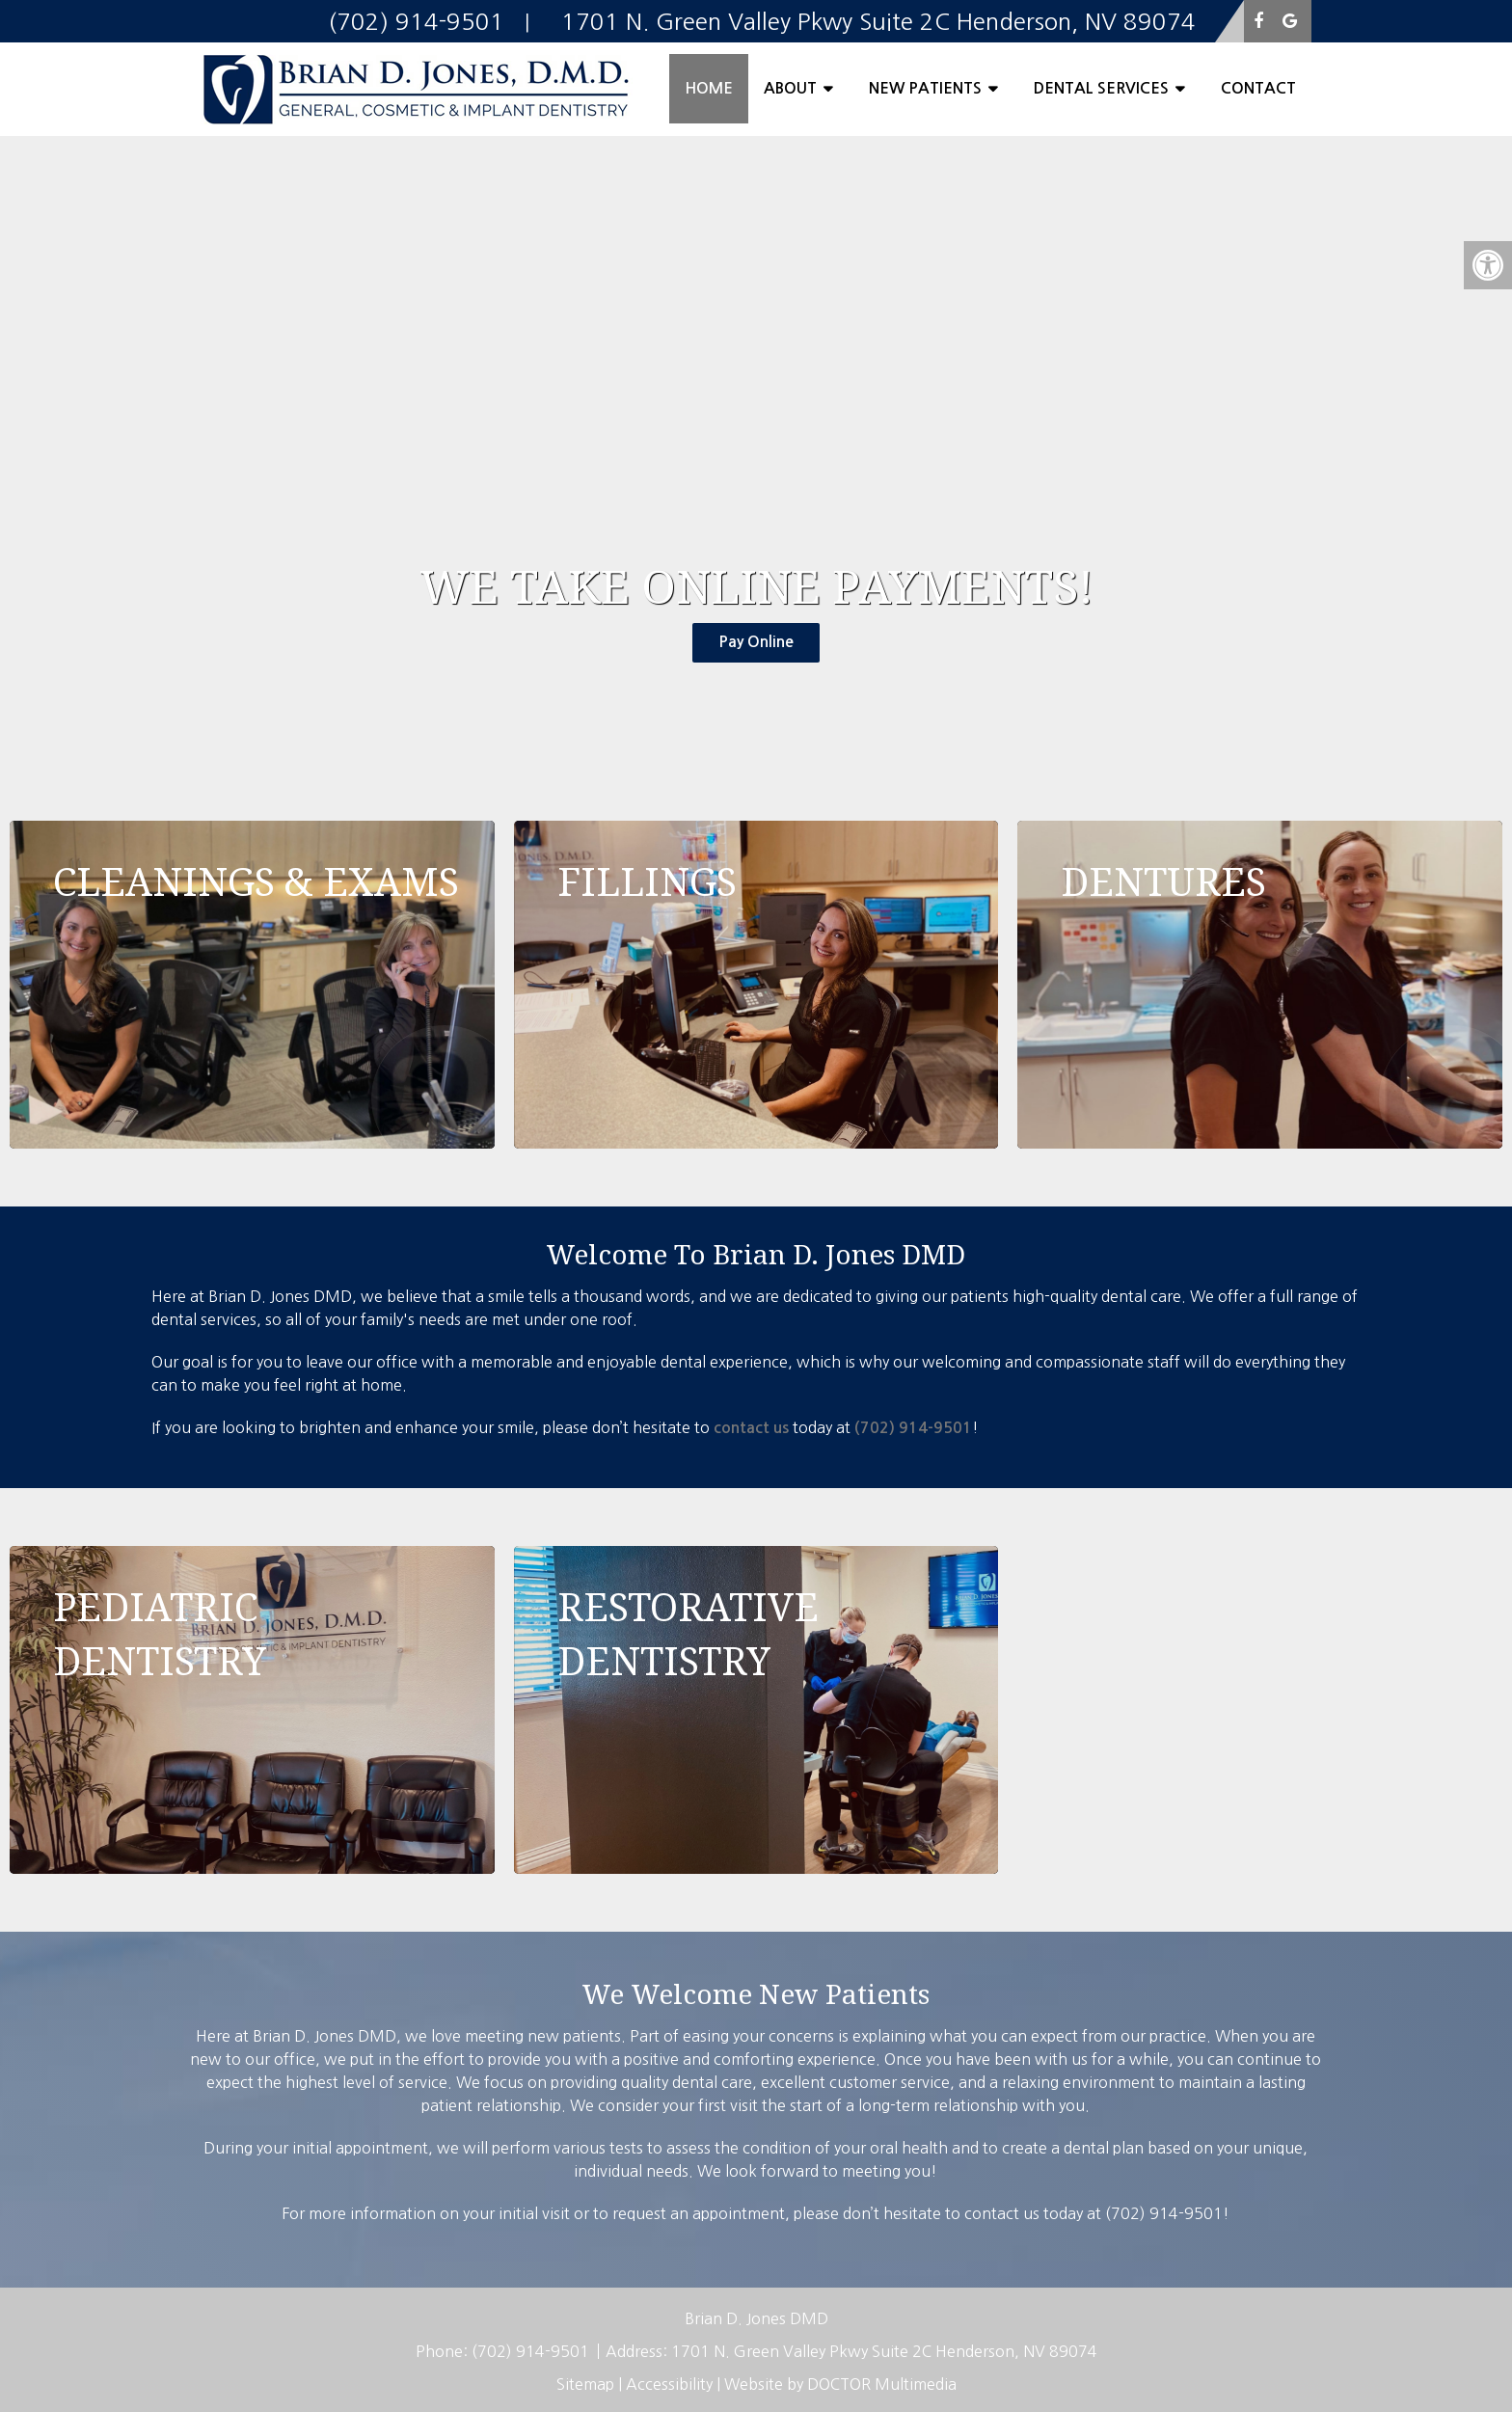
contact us (751, 1428)
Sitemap (585, 2384)
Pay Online (756, 642)
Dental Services (1101, 88)
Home (709, 88)
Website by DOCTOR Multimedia (840, 2384)
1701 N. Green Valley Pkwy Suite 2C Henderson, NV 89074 (884, 2351)
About (790, 88)
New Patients (925, 88)
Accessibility (669, 2384)
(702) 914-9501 (913, 1428)
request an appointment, (701, 2213)
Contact (1258, 88)
